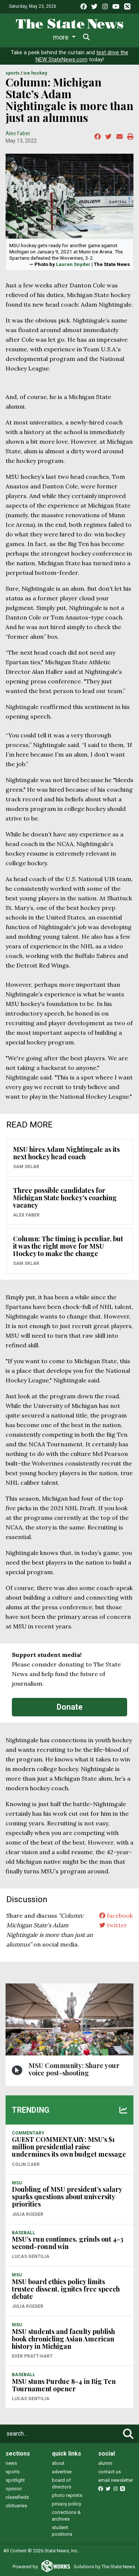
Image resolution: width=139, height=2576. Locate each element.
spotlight (15, 2480)
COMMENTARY (28, 2133)
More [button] (103, 37)
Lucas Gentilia (30, 2256)
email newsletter (115, 2480)
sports (13, 2471)
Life (45, 37)
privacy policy (66, 2504)
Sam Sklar (26, 1166)
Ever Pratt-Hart (32, 2356)
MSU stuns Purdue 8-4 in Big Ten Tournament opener (64, 2385)
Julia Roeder (27, 2214)
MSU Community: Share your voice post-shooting (74, 2069)
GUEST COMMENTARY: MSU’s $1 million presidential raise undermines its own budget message (69, 2147)
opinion (14, 2488)
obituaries (16, 2505)
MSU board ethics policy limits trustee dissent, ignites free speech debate (66, 2289)
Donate (70, 1707)
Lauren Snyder (73, 264)
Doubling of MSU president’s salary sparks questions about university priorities (67, 2196)
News (19, 37)
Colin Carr (26, 2164)
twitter (113, 1925)
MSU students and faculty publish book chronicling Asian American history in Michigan (63, 2339)
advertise (62, 2471)
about (58, 2463)
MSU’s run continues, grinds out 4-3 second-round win (67, 2243)
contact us (109, 2471)
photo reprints (67, 2495)
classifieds (17, 2497)
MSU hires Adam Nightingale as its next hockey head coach (66, 1153)
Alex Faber (18, 133)
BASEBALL (23, 2232)
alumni (105, 2463)
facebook (116, 1915)
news (11, 2463)
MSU (17, 2183)
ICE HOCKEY (35, 73)
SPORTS (13, 73)
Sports (72, 37)
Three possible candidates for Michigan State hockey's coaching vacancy (65, 1197)
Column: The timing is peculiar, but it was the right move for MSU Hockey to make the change (68, 1246)
